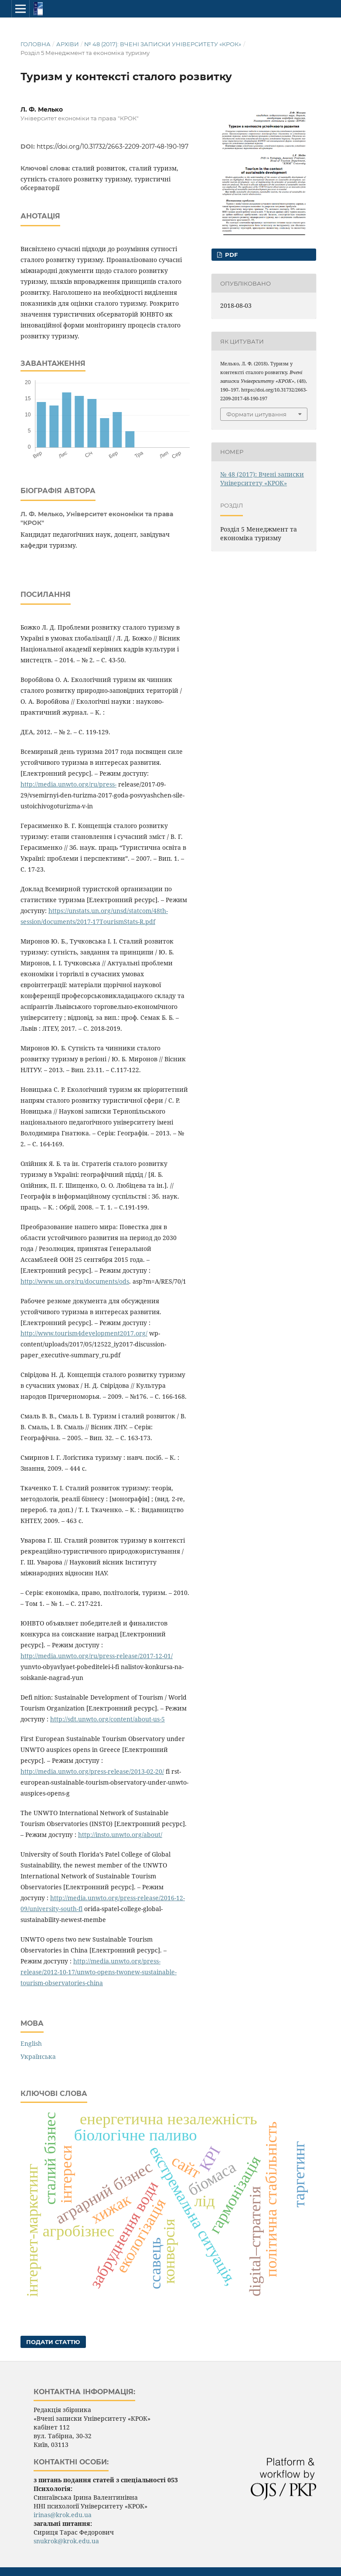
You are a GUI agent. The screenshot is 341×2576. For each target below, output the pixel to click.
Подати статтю (53, 2341)
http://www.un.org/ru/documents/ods (74, 1281)
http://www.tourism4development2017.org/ (83, 1333)
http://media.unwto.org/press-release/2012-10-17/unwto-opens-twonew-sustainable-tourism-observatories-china (98, 1972)
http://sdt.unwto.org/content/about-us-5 (107, 1719)
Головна (35, 44)
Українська (38, 2056)
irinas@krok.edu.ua (63, 2515)
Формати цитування (256, 414)
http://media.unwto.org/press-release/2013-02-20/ (92, 1771)
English (31, 2043)
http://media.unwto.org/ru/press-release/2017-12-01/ (96, 1656)
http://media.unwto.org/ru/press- (68, 784)
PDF (230, 254)
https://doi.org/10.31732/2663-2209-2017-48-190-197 (112, 146)
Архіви (67, 44)
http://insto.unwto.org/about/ (120, 1834)
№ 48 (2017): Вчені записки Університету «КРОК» (162, 44)
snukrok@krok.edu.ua (66, 2541)
